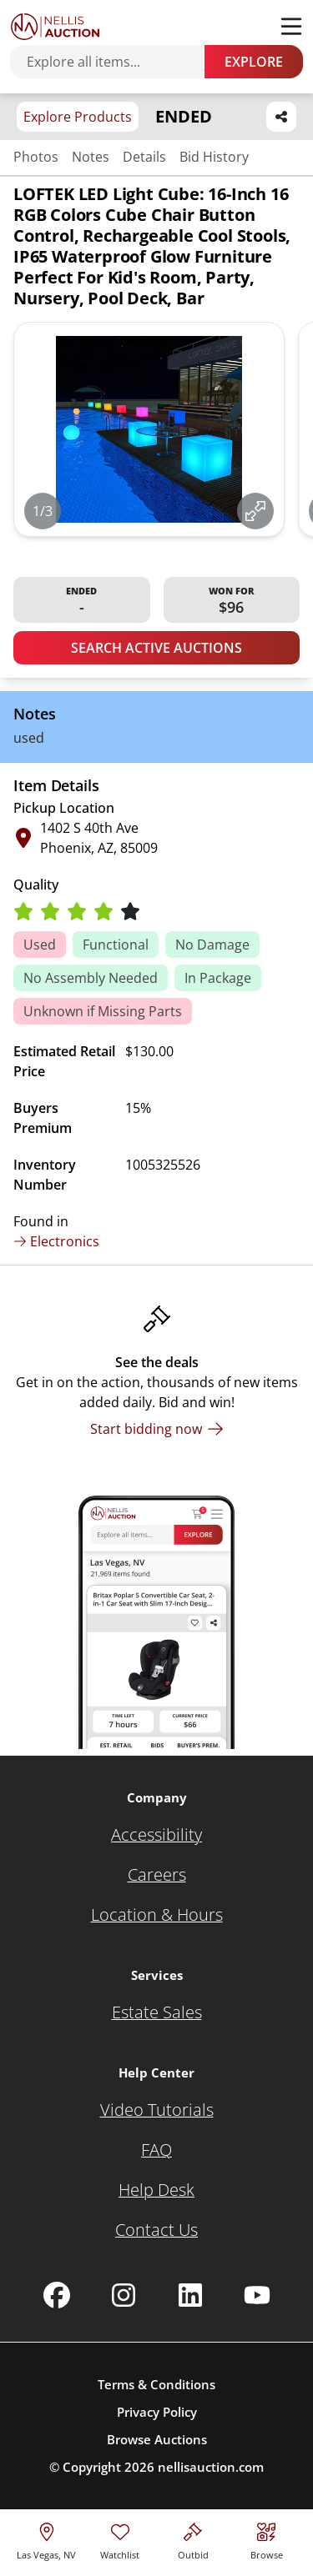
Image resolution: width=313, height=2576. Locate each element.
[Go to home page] (55, 26)
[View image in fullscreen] (255, 511)
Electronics (56, 1241)
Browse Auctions (157, 2439)
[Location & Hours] (157, 1915)
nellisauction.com (211, 2466)
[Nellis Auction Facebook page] (56, 2295)
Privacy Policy (157, 2411)
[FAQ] (156, 2150)
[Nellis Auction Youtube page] (257, 2295)
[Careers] (157, 1875)
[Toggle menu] (291, 26)
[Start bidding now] (157, 1429)
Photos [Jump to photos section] (35, 157)
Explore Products (77, 117)
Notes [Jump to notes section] (90, 157)
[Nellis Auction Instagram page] (123, 2295)
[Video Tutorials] (157, 2110)
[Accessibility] (156, 1835)
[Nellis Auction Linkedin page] (190, 2295)
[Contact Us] (156, 2230)
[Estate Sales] (157, 2012)
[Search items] (115, 61)
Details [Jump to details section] (144, 157)
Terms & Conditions (156, 2384)
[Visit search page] (267, 2539)
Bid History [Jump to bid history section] (214, 157)
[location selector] (46, 2539)
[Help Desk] (156, 2190)
